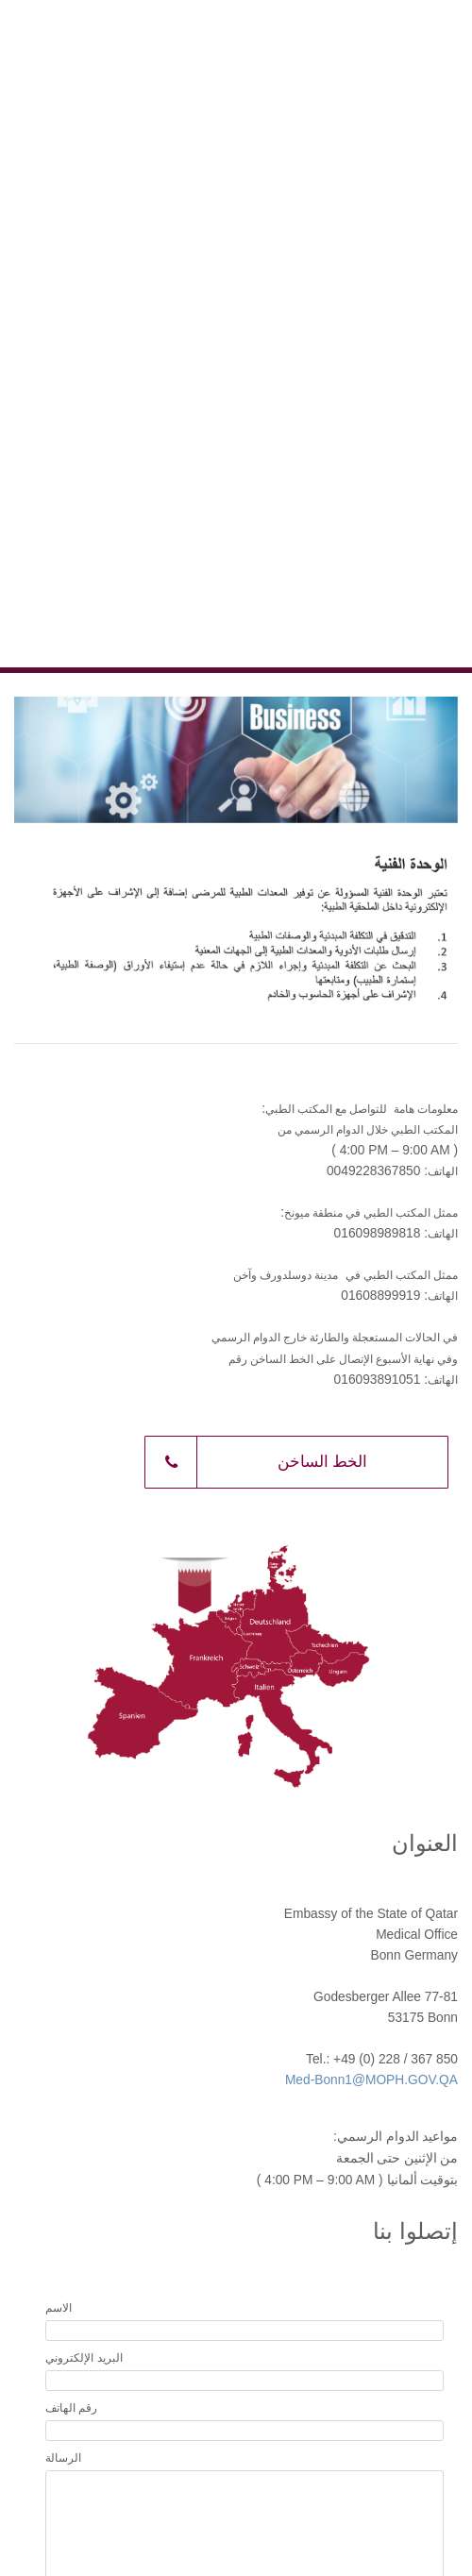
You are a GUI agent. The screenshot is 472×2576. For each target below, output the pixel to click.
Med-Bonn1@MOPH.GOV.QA (371, 2080)
